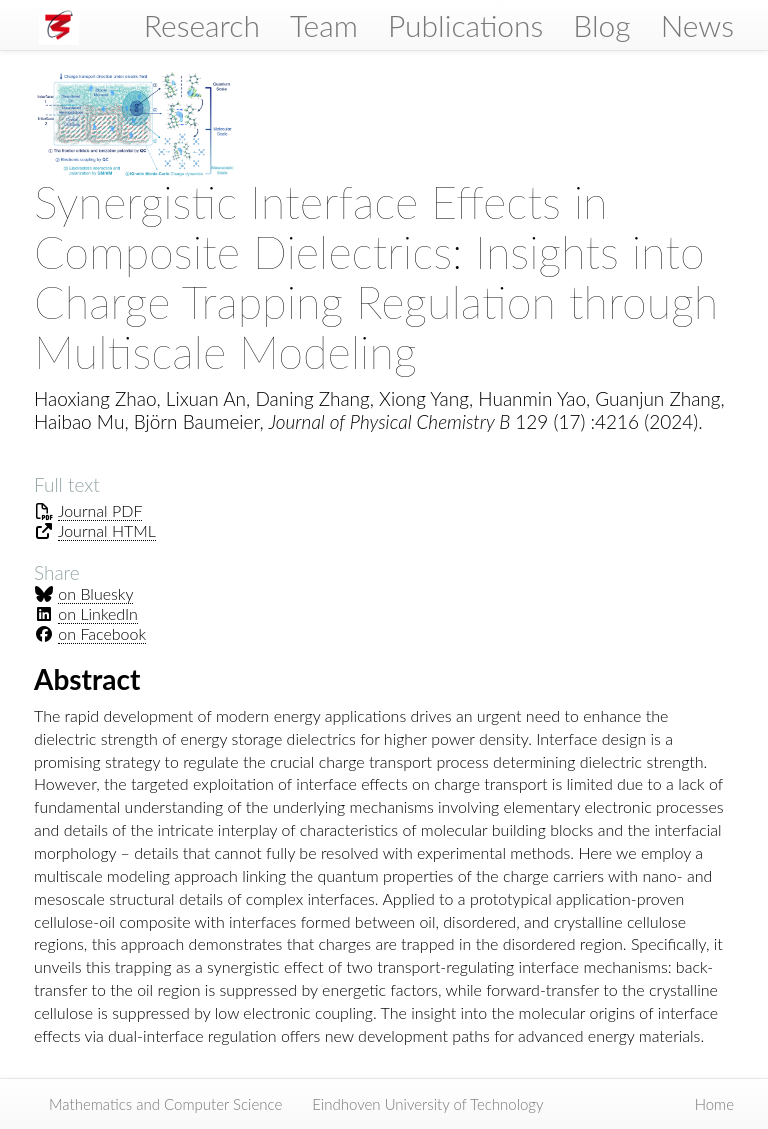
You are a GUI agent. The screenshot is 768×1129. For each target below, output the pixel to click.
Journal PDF (100, 510)
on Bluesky (95, 593)
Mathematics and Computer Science (165, 1104)
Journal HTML (107, 530)
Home (714, 1104)
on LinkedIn (98, 613)
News (697, 25)
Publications (465, 25)
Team (324, 25)
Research (202, 25)
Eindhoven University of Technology (427, 1104)
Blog (601, 25)
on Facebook (102, 633)
